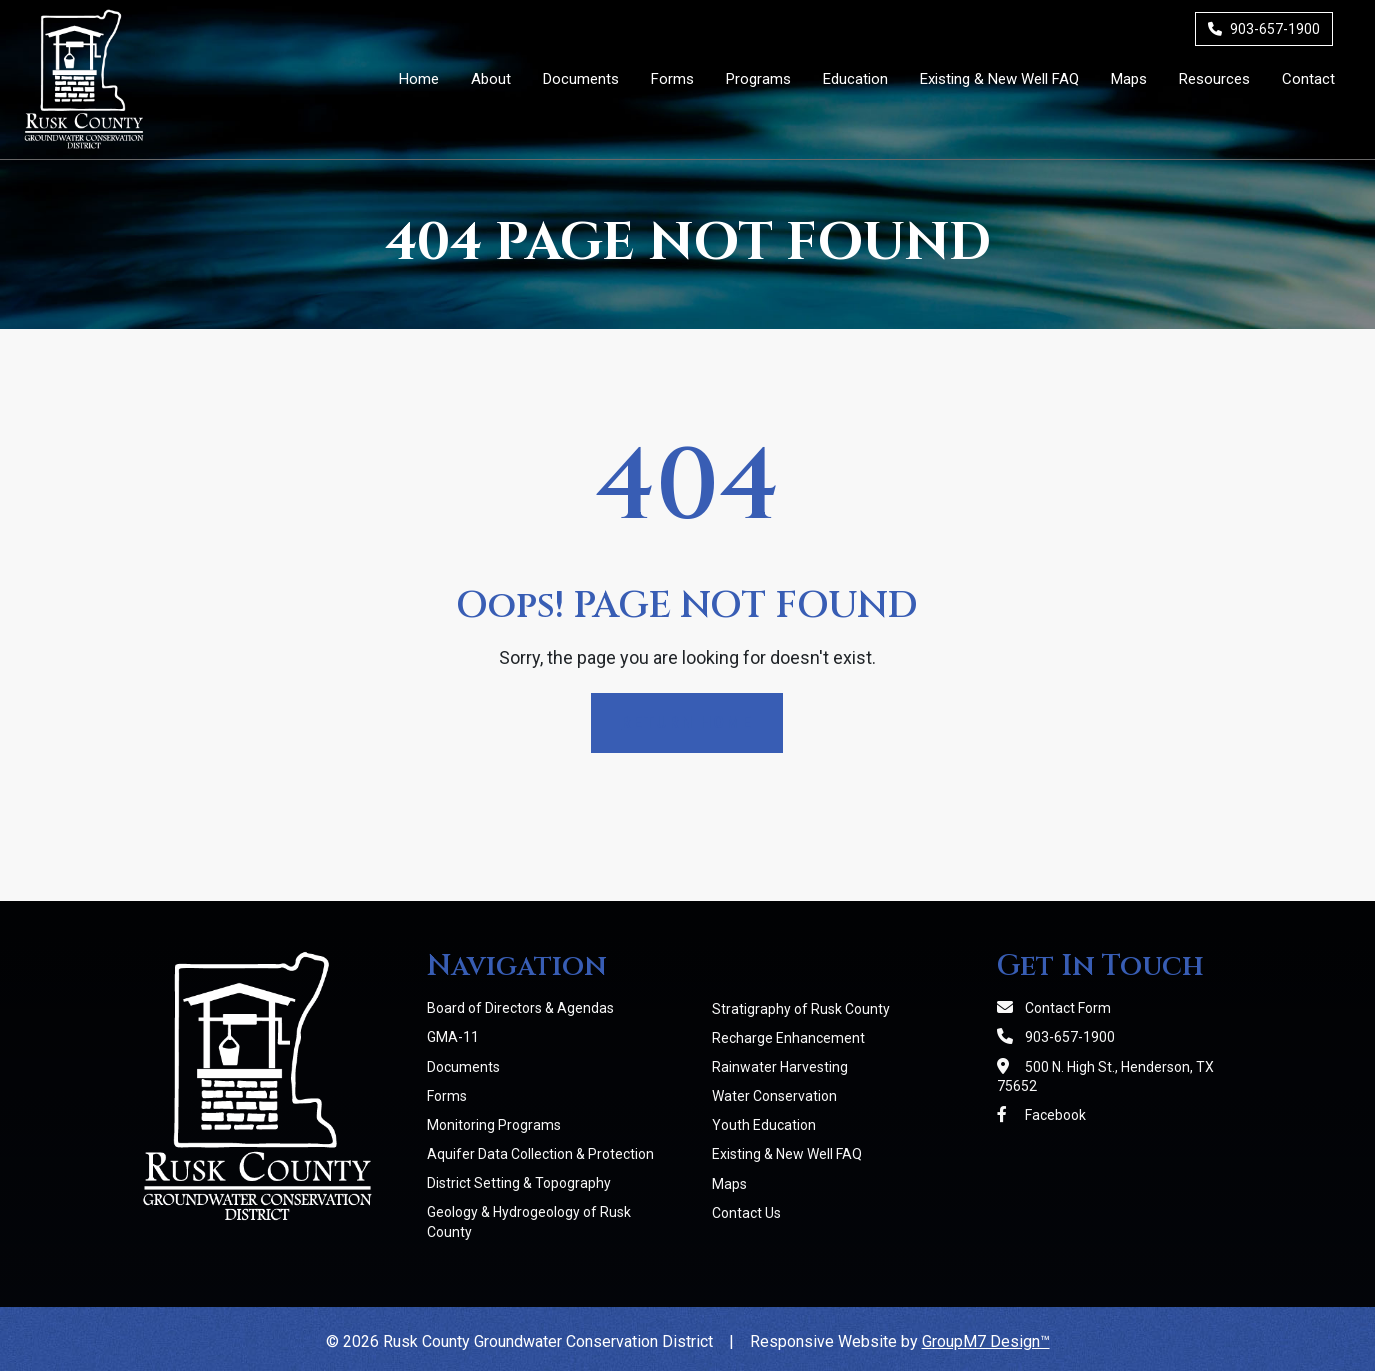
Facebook (1041, 1115)
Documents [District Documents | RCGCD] (581, 79)
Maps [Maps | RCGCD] (1129, 79)
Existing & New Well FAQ (787, 1154)
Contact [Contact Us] (1308, 79)
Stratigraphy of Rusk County (801, 1009)
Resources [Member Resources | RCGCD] (1214, 79)
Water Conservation (774, 1096)
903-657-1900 (1264, 29)
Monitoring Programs (494, 1125)
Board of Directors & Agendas (520, 1008)
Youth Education (764, 1125)
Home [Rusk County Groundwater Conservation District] (419, 79)
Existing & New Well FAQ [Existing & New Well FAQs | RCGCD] (999, 79)
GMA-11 (453, 1037)
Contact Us (746, 1213)
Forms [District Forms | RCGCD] (672, 79)
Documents (463, 1067)
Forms (447, 1096)
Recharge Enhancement (788, 1038)
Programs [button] (758, 79)
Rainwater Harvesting (780, 1067)
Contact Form (1054, 1008)
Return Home (687, 722)
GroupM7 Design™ (986, 1341)
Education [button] (855, 79)
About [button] (491, 79)
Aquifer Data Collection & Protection (540, 1154)
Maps (729, 1184)
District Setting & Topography (519, 1183)
